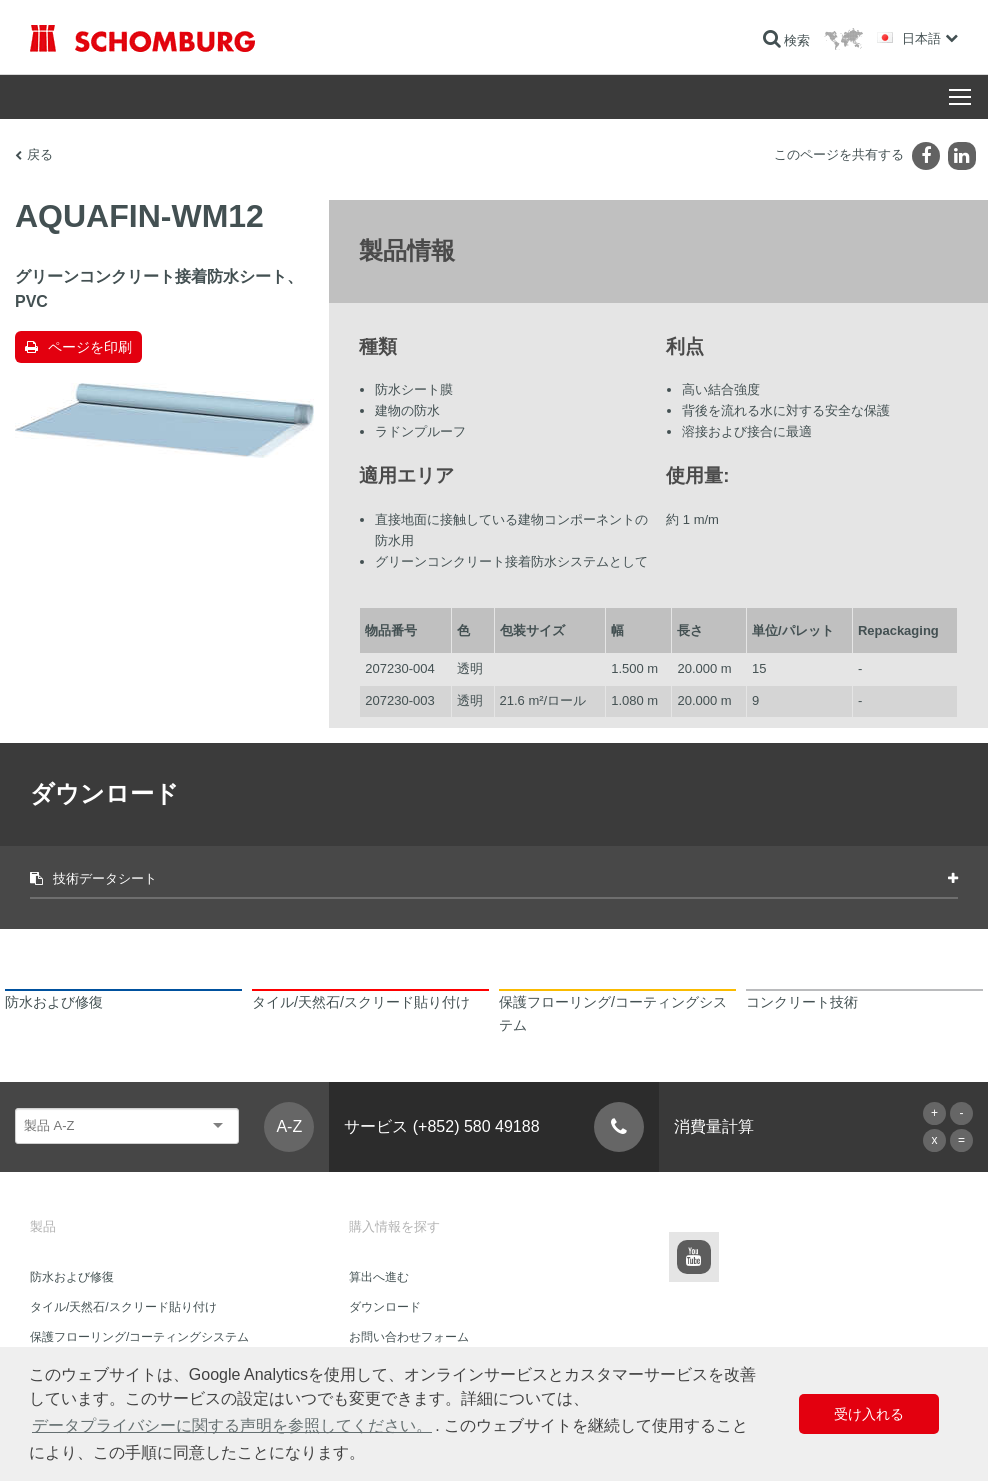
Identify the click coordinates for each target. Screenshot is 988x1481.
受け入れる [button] (869, 1414)
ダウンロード (385, 1307)
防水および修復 (72, 1277)
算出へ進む (379, 1277)
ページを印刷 (90, 347)
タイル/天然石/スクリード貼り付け (123, 1307)
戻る (40, 154)
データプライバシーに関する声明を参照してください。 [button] (232, 1425)
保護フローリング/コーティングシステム (139, 1337)
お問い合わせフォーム (409, 1337)
